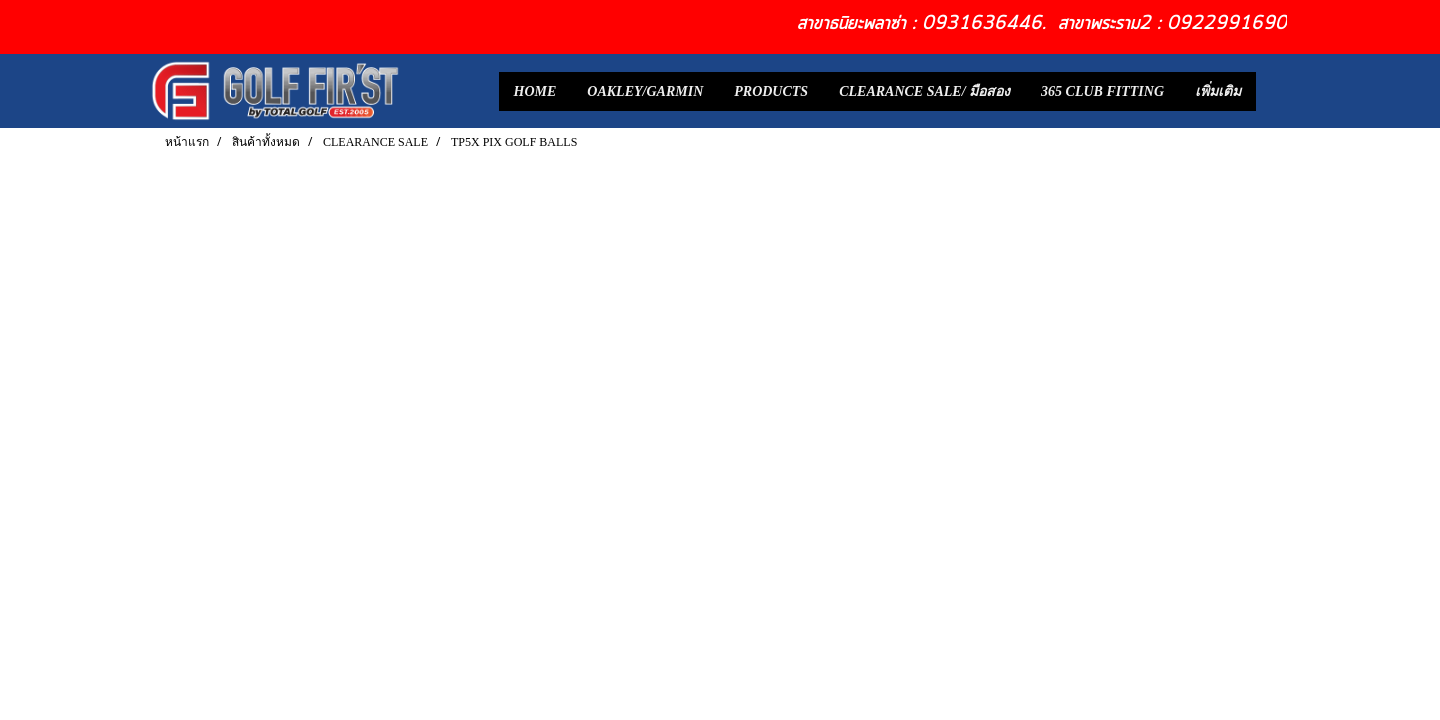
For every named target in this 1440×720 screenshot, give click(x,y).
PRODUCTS (771, 91)
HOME (535, 91)
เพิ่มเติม (1218, 91)
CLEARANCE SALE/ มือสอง (924, 91)
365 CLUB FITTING (1102, 91)
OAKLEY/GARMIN (645, 91)
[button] (1274, 91)
